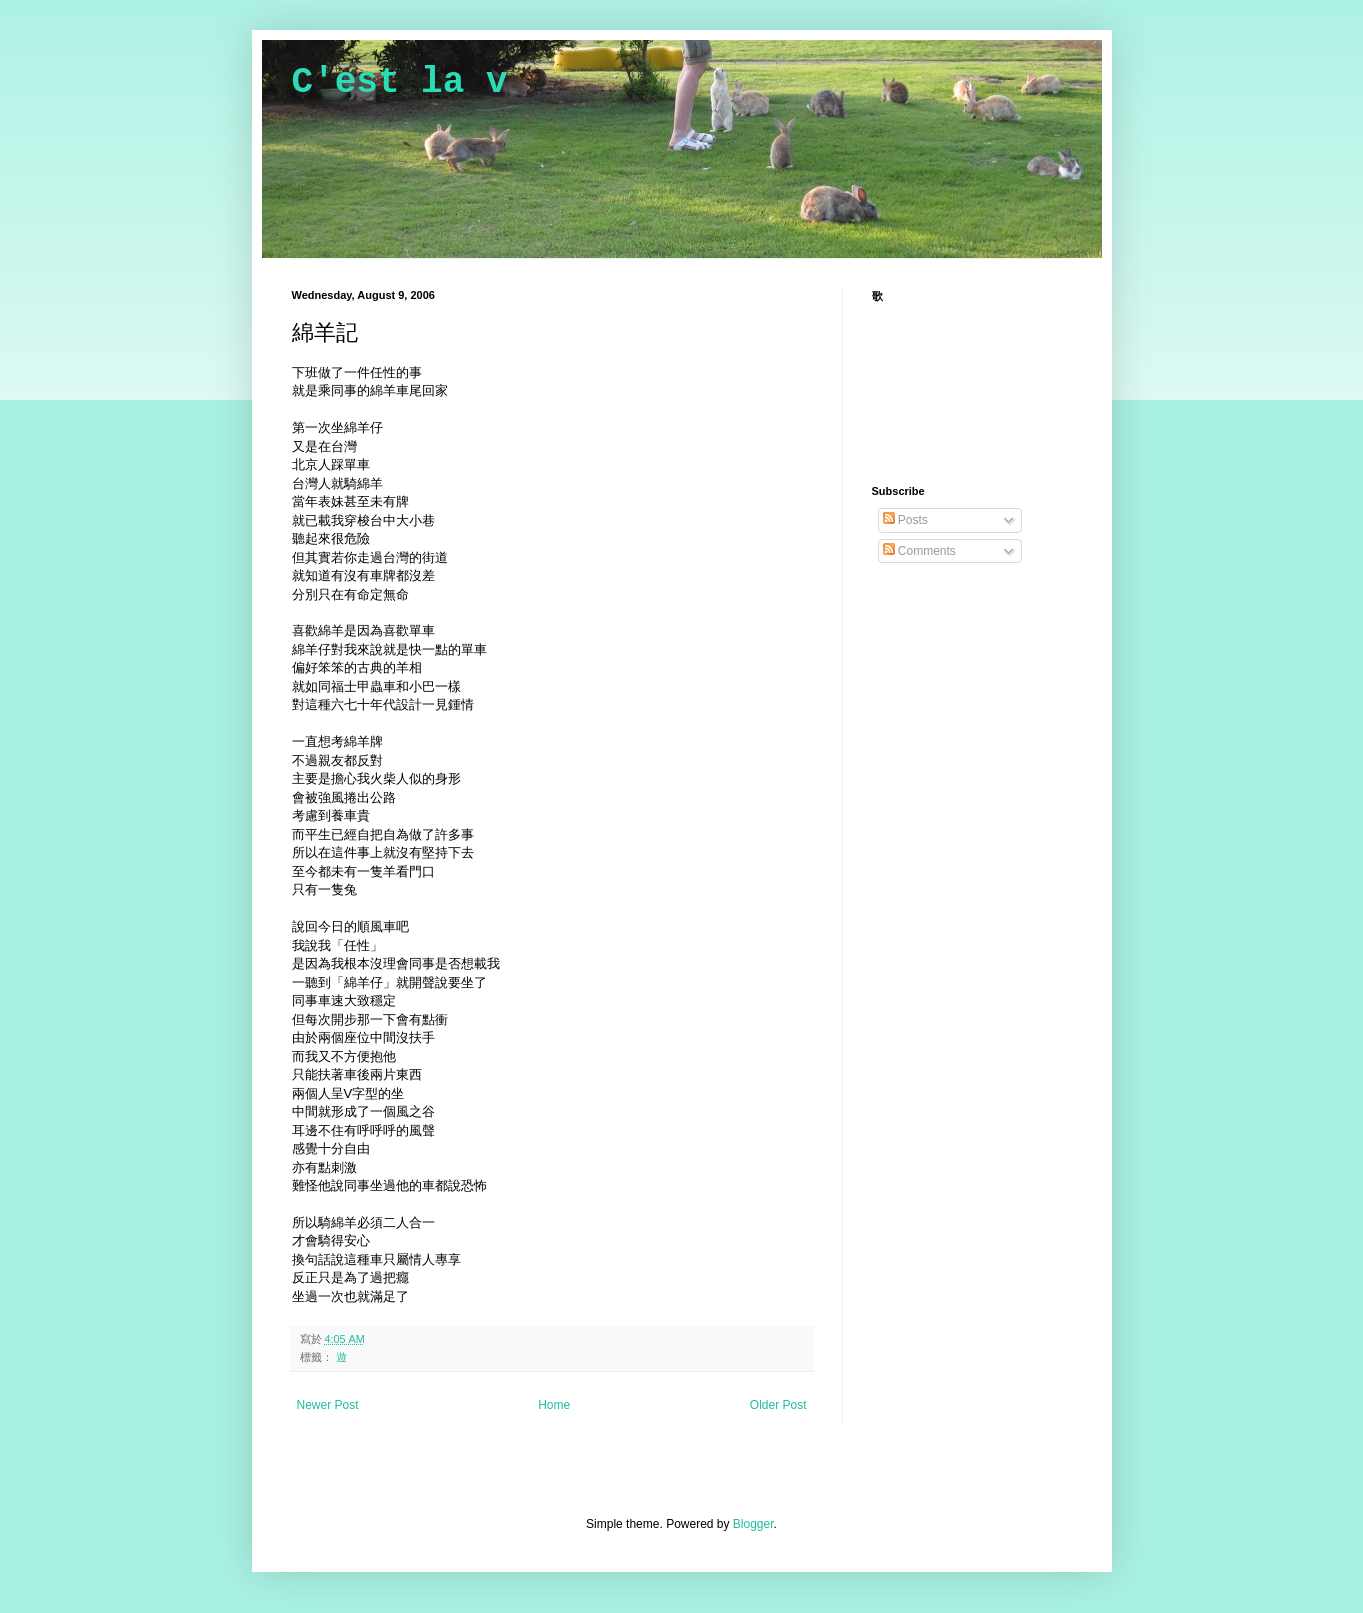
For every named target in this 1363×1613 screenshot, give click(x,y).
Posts (905, 520)
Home (554, 1405)
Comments (919, 551)
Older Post (778, 1405)
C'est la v (400, 82)
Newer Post (328, 1405)
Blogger (753, 1524)
